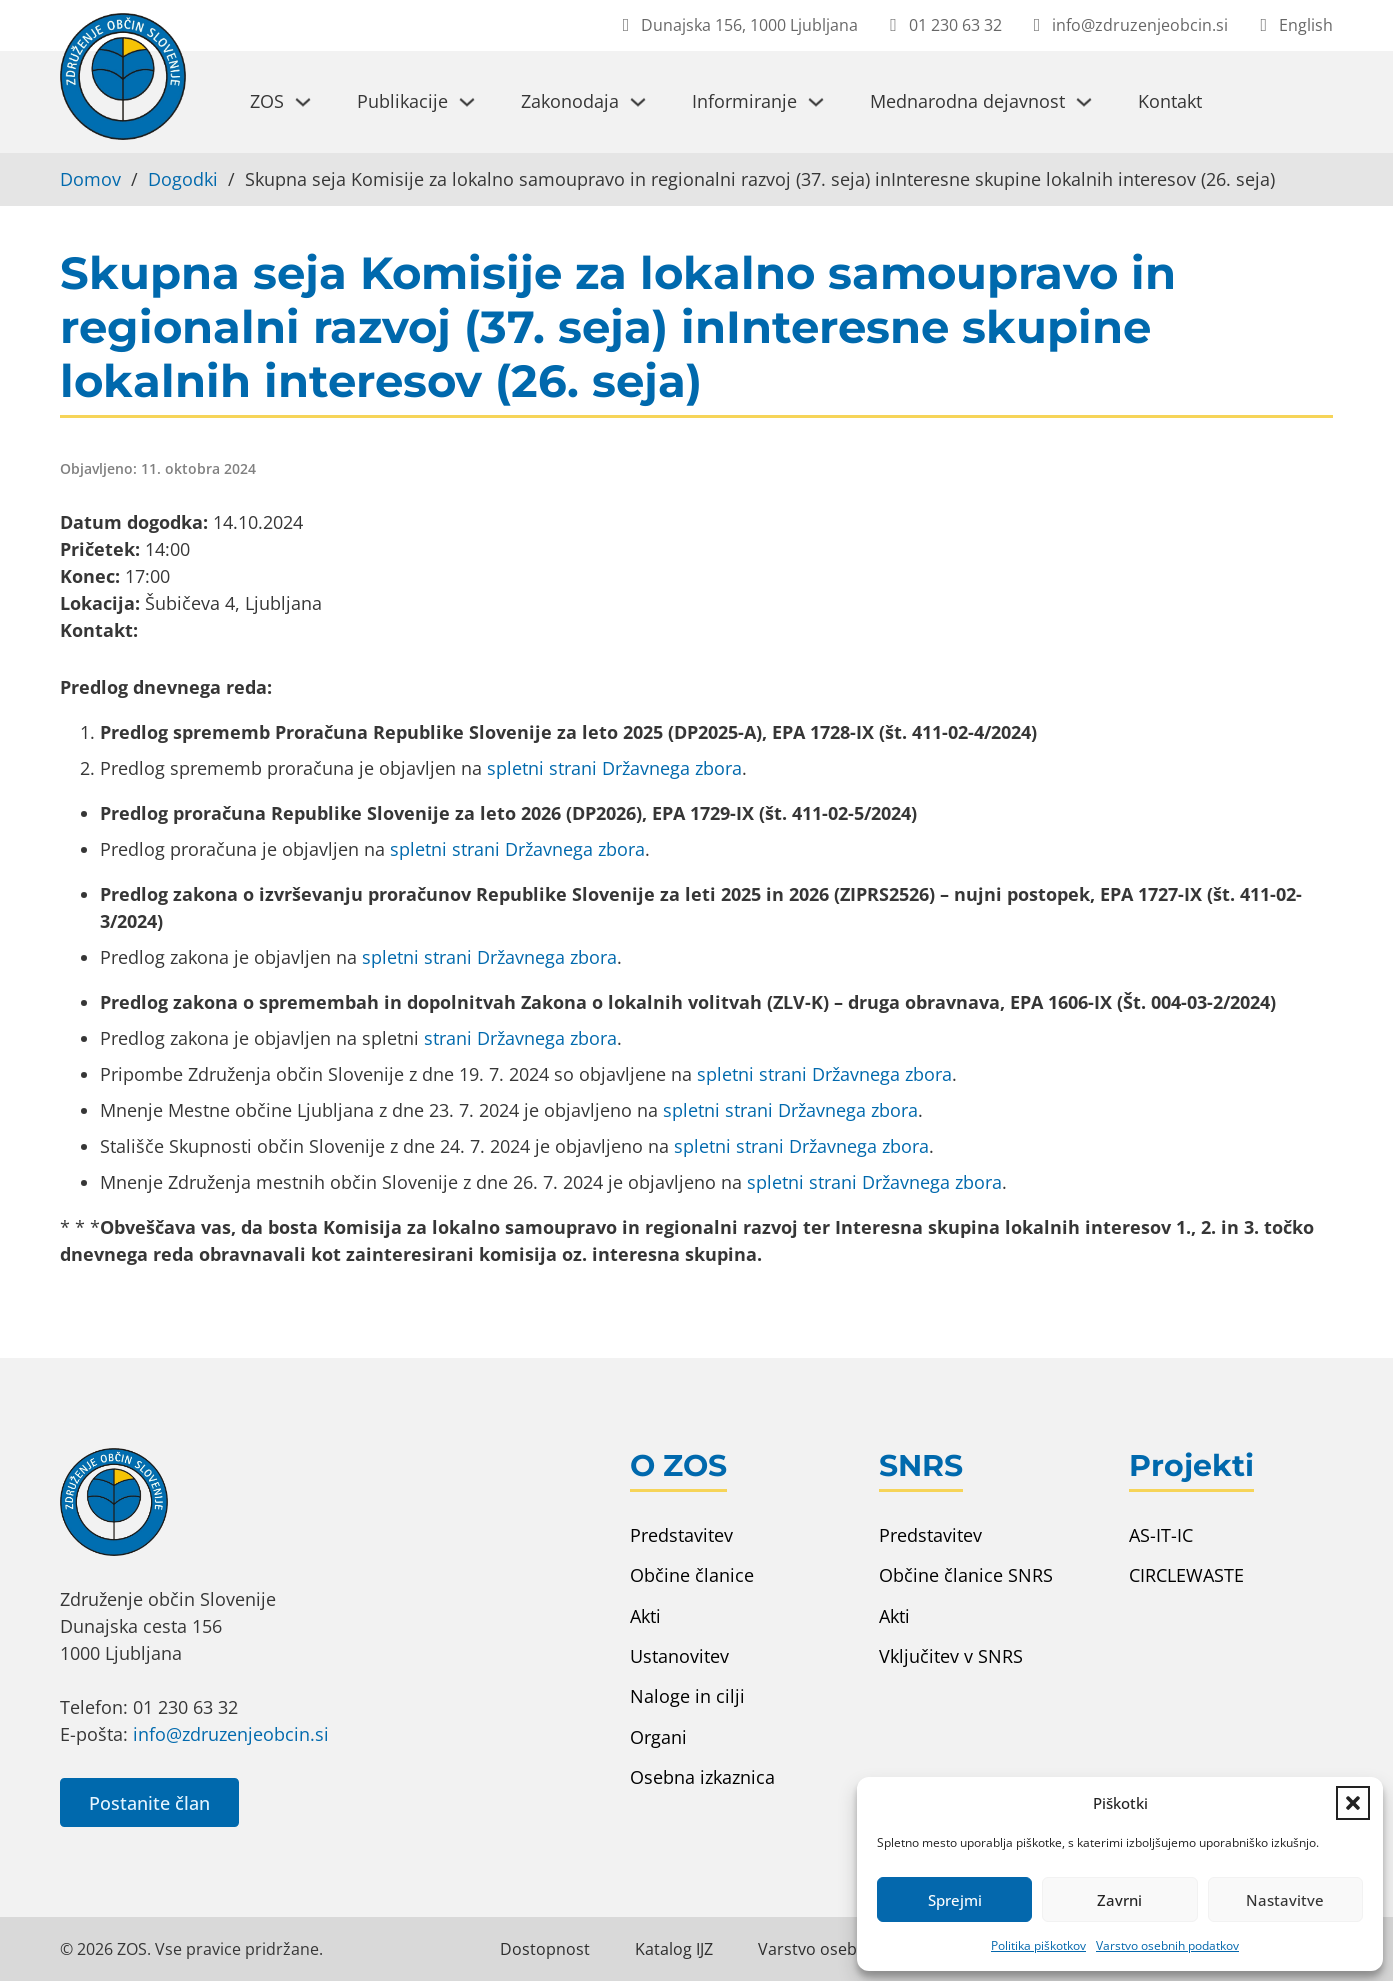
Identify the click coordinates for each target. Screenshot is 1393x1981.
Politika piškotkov (1038, 1945)
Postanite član (149, 1803)
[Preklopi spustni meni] (303, 102)
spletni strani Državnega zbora (614, 768)
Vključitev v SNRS (951, 1656)
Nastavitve (1285, 1900)
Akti (645, 1616)
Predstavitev (681, 1535)
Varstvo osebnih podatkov (1167, 1945)
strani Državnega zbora (520, 1038)
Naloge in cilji (687, 1696)
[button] (1353, 1803)
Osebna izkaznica (702, 1777)
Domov (90, 179)
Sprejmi (955, 1900)
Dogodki (183, 179)
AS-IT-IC (1161, 1535)
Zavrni (1119, 1900)
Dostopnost (545, 1949)
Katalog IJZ (674, 1949)
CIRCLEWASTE (1186, 1575)
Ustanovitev (679, 1656)
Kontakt (1170, 101)
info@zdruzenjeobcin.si (231, 1734)
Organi (658, 1737)
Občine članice (692, 1575)
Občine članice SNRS (966, 1575)
